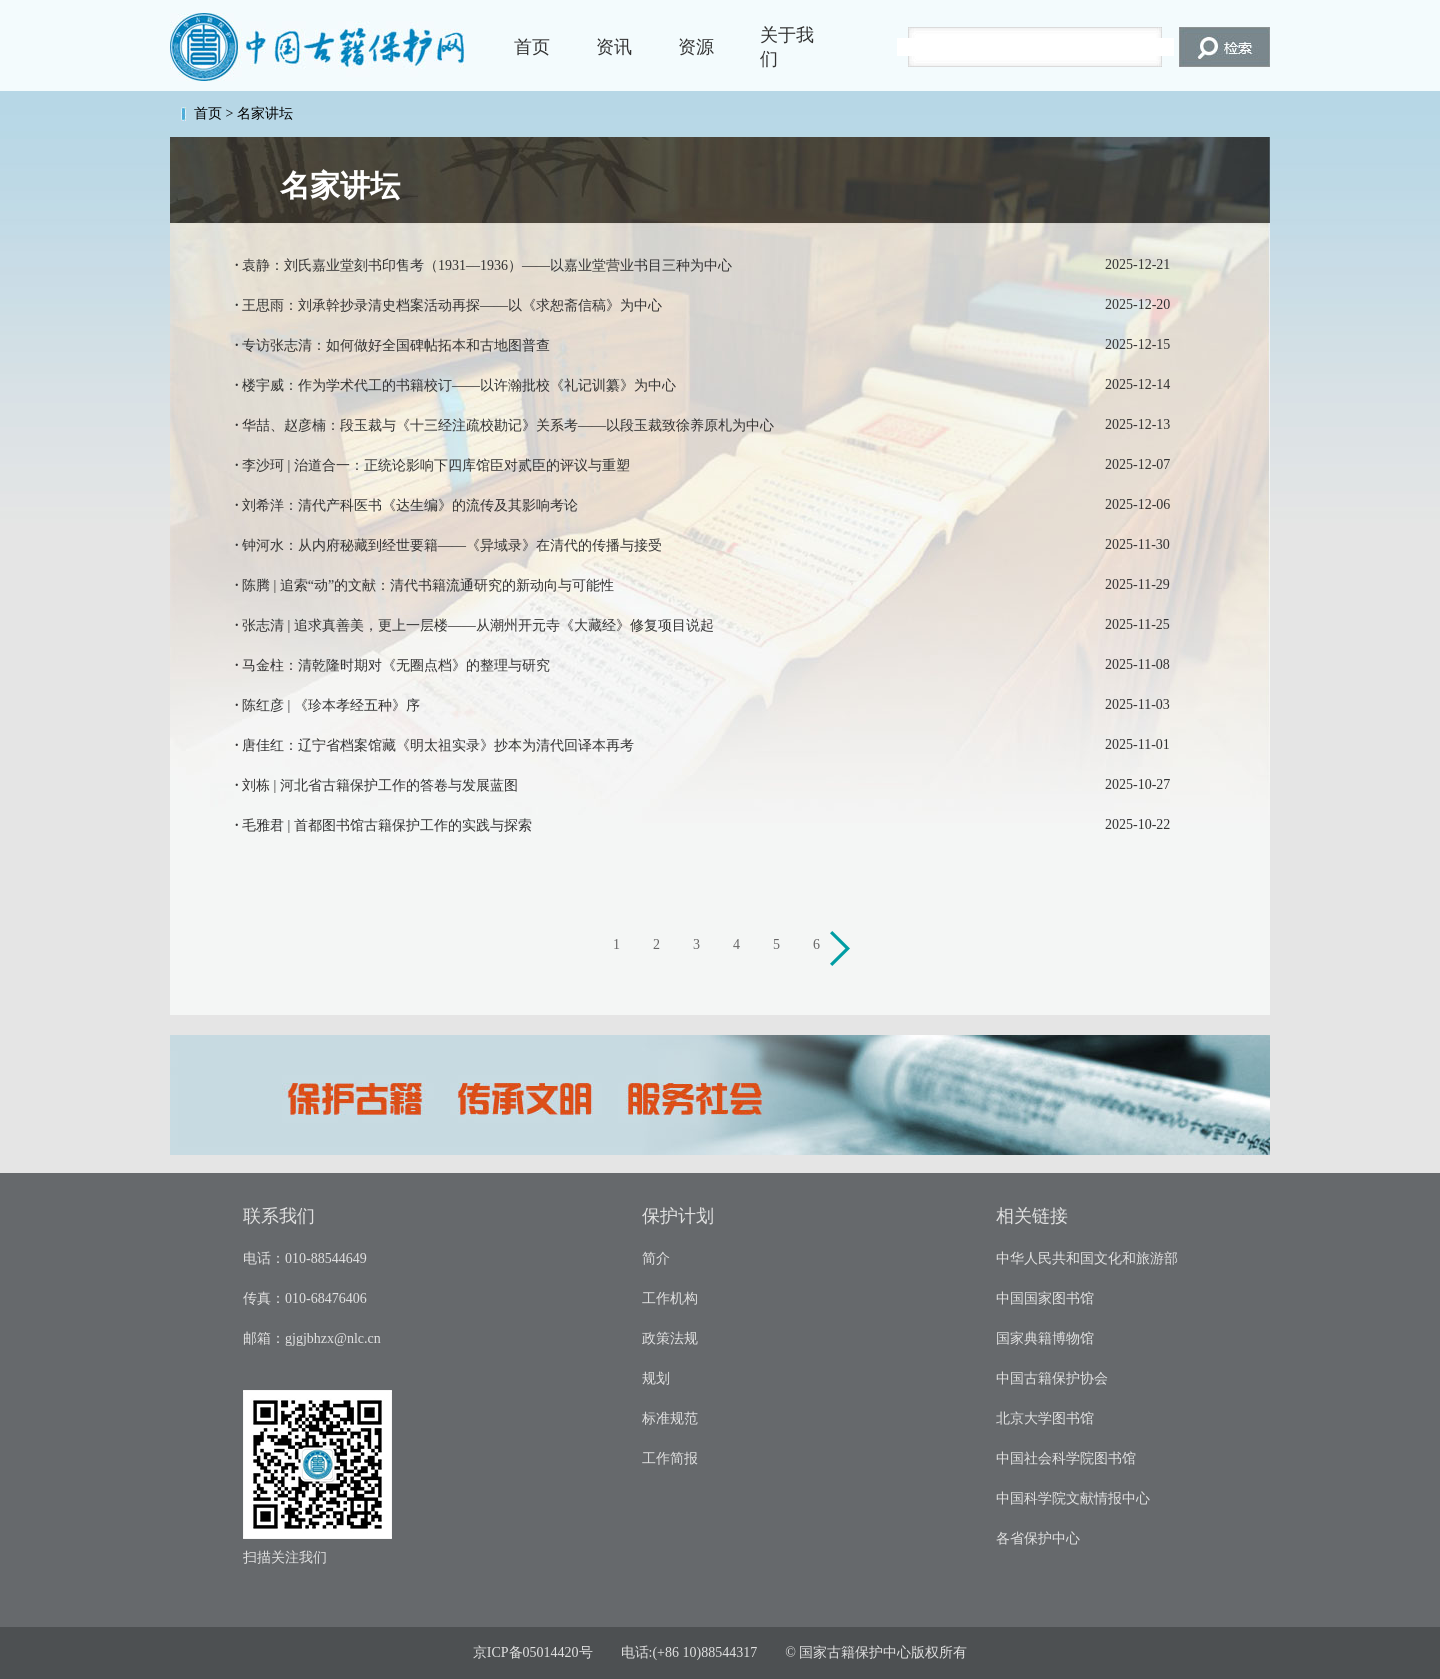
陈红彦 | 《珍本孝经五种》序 (331, 705)
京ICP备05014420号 (533, 1652)
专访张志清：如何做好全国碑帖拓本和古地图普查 (396, 345)
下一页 (843, 951)
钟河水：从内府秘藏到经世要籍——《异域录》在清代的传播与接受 (452, 545)
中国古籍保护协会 (1052, 1378)
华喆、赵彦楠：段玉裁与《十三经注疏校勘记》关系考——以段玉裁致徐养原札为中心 (508, 425)
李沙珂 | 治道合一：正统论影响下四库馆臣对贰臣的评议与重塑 (436, 465)
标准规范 (670, 1418)
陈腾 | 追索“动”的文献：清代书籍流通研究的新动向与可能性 (428, 585)
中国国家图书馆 (1045, 1298)
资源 (696, 47)
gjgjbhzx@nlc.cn (333, 1338)
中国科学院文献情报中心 (1073, 1498)
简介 (656, 1258)
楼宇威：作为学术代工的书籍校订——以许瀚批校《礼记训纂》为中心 (459, 385)
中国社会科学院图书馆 (1066, 1458)
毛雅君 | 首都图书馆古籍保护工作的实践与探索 (387, 825)
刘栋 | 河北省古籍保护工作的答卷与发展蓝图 (380, 785)
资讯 (614, 47)
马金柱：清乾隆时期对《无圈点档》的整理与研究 (396, 665)
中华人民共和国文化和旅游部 (1087, 1258)
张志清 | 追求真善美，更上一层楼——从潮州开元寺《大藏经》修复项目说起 (478, 625)
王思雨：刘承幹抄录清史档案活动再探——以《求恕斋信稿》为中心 (452, 305)
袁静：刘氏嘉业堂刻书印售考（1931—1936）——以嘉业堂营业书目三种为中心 (487, 265)
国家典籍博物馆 (1045, 1338)
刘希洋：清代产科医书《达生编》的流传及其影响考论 (410, 505)
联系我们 (279, 1216)
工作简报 (670, 1458)
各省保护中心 (1038, 1538)
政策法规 (670, 1338)
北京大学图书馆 (1045, 1418)
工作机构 (670, 1298)
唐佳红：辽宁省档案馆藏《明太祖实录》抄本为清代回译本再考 (438, 745)
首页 (532, 47)
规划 (656, 1378)
